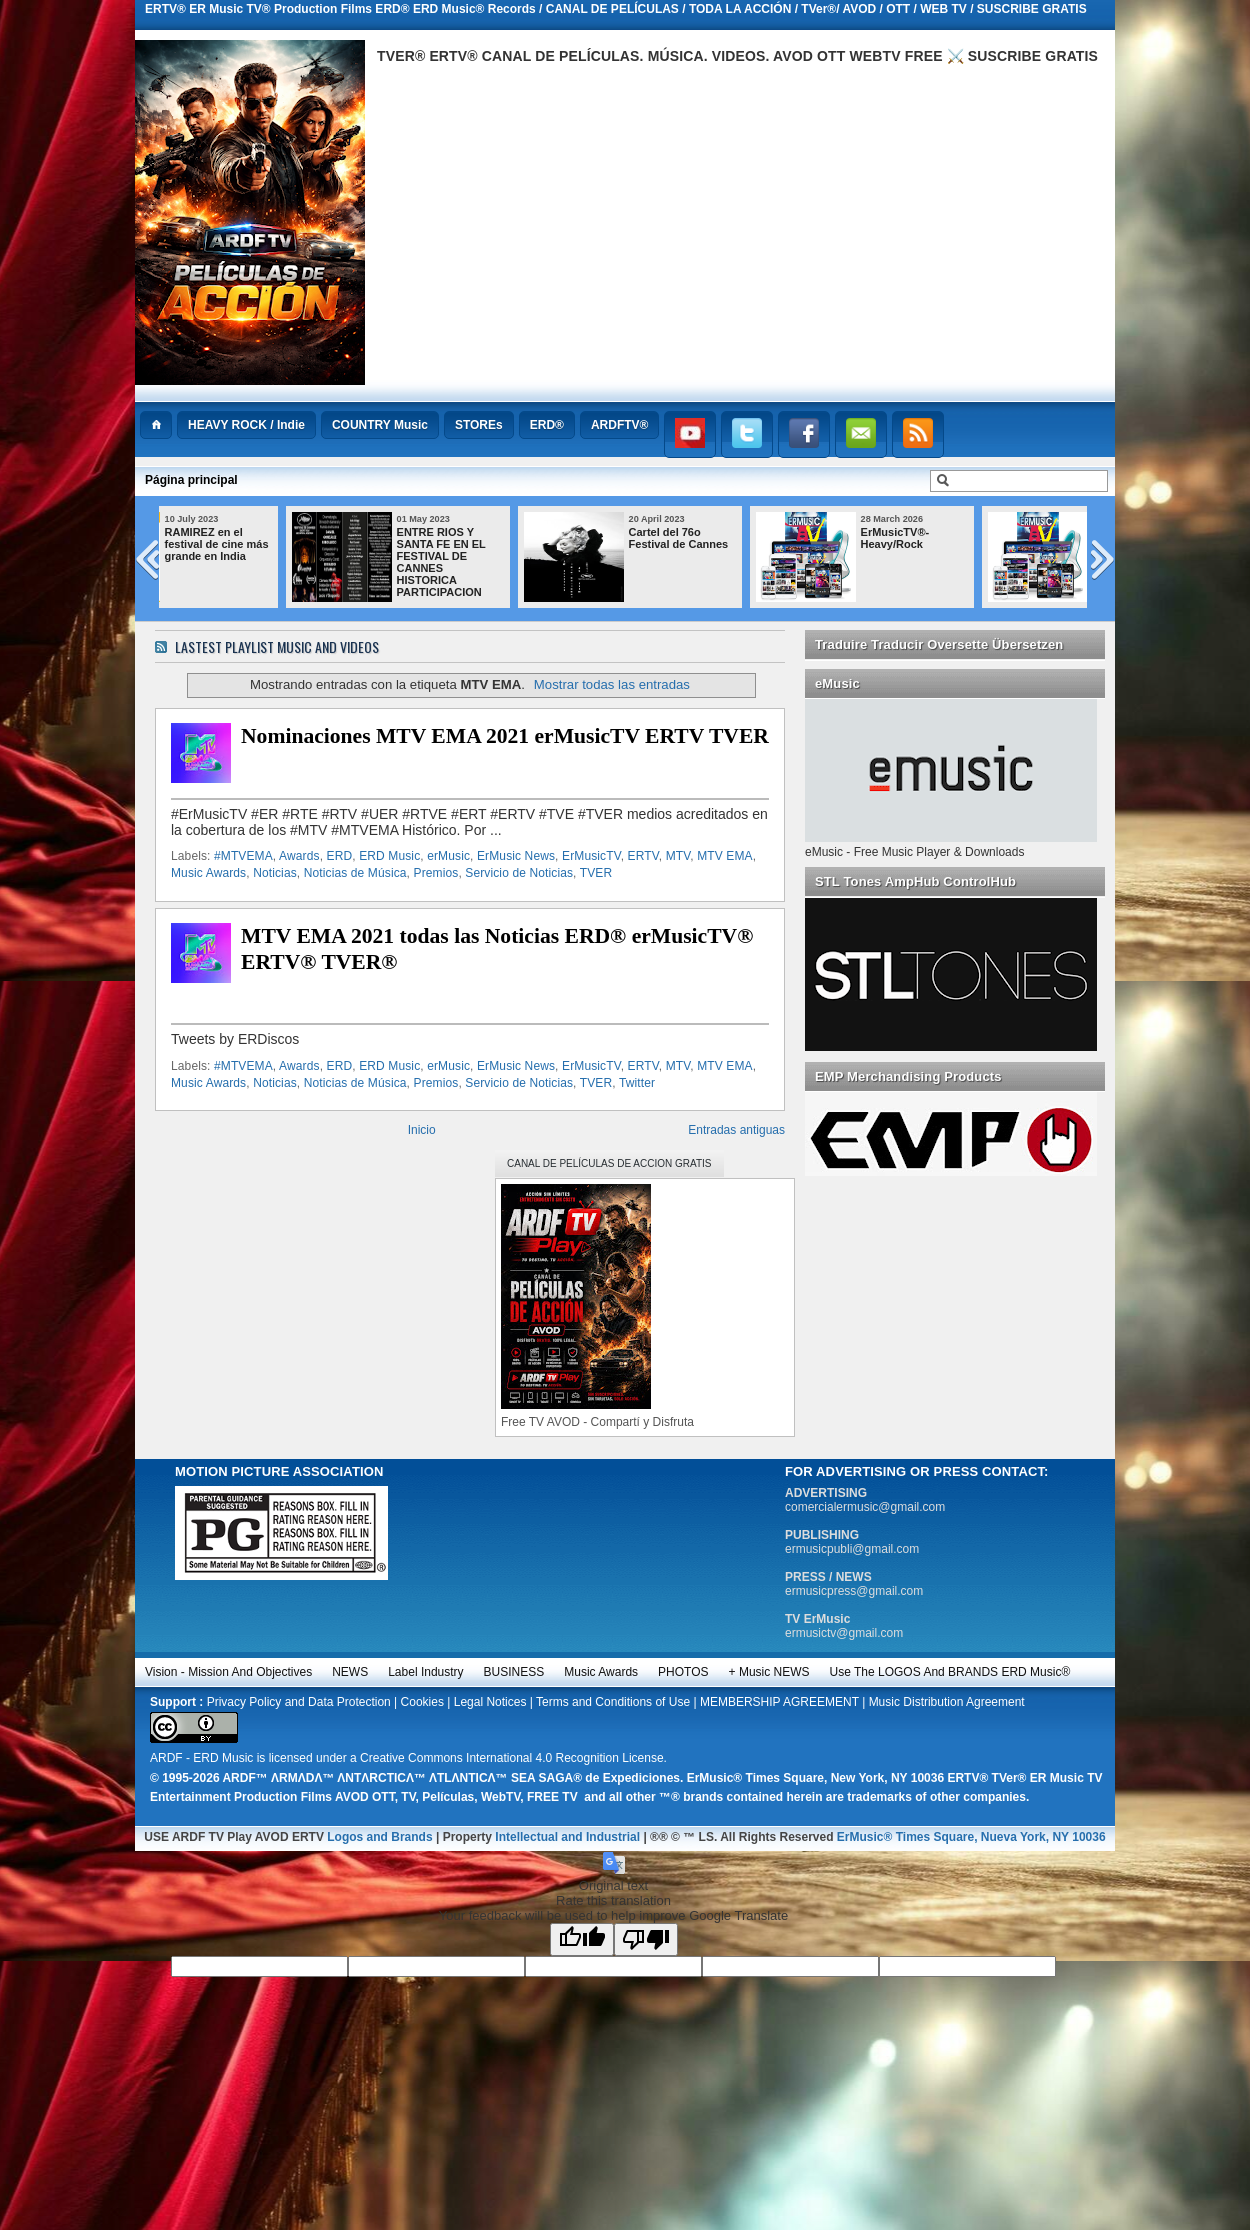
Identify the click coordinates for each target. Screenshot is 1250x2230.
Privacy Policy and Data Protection (299, 1702)
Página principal (191, 480)
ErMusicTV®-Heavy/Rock (978, 538)
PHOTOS (683, 1672)
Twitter (637, 1083)
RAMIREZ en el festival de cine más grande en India (300, 544)
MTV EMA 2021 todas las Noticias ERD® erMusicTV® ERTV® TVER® (497, 949)
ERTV (643, 856)
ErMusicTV (591, 856)
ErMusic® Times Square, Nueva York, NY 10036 (971, 1837)
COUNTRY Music (380, 425)
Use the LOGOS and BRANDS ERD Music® (950, 1672)
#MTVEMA (243, 856)
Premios (436, 873)
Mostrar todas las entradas (612, 684)
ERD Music (389, 856)
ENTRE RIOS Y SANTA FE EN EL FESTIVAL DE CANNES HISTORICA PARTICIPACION (524, 562)
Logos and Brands (379, 1837)
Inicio (422, 1130)
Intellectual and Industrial (567, 1837)
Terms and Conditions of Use (613, 1702)
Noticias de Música (355, 873)
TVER (596, 873)
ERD (340, 856)
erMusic (448, 856)
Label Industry (425, 1672)
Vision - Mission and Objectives (228, 1672)
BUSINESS (514, 1672)
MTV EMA (725, 856)
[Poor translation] (646, 1939)
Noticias (275, 873)
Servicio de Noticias (519, 873)
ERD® (547, 425)
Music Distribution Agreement (947, 1702)
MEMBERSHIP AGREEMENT (779, 1702)
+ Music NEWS (769, 1672)
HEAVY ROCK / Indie (246, 425)
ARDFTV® (620, 425)
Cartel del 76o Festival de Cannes (762, 538)
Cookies (422, 1702)
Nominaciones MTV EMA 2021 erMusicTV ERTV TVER (505, 736)
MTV (678, 856)
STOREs (479, 425)
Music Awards (208, 873)
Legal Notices (490, 1702)
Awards (299, 856)
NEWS (350, 1672)
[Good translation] (582, 1939)
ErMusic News (516, 856)
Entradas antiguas (736, 1130)
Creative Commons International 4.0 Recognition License (512, 1758)
